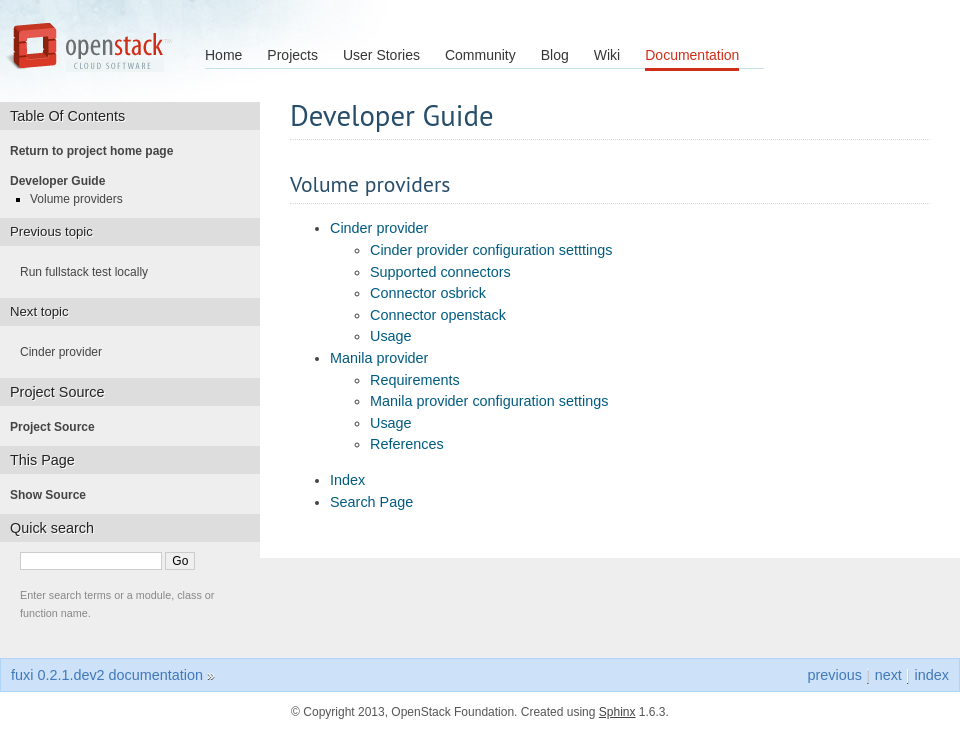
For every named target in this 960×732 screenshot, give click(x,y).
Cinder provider (379, 228)
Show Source (54, 495)
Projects (292, 55)
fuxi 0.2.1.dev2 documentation (107, 675)
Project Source (58, 427)
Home (223, 55)
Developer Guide (63, 181)
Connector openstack (438, 315)
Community (480, 55)
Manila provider (379, 358)
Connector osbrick (428, 293)
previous (834, 675)
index (932, 675)
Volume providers (82, 199)
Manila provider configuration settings (489, 401)
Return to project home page (97, 151)
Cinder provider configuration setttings (491, 250)
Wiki (607, 55)
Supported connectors (440, 272)
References (407, 444)
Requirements (415, 380)
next (888, 675)
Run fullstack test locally (90, 272)
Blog (555, 55)
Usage (391, 336)
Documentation (692, 55)
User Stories (381, 55)
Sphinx (617, 712)
